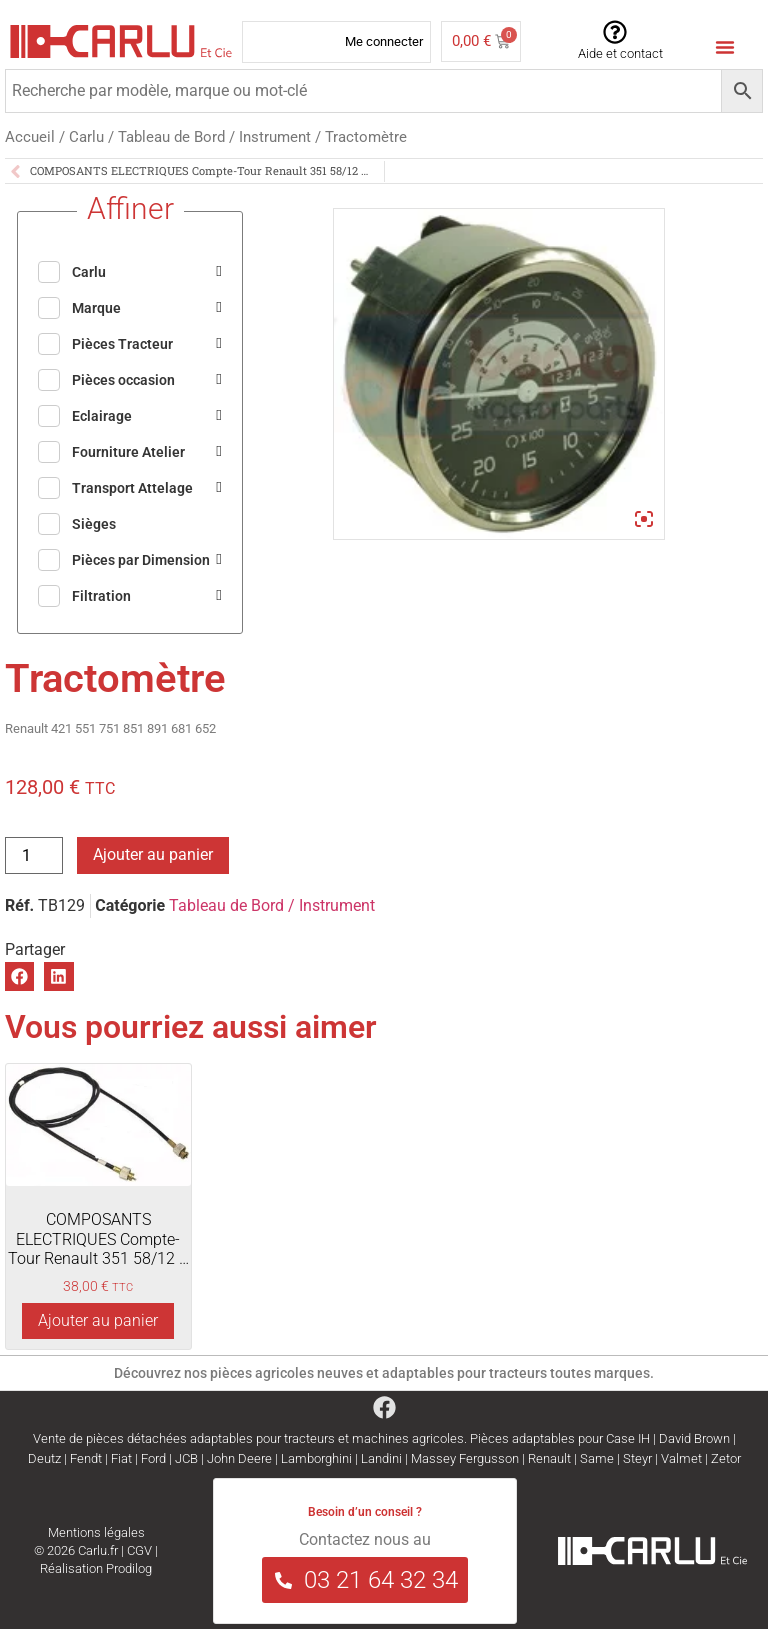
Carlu (86, 137)
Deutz (44, 1458)
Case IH (628, 1438)
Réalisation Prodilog (96, 1568)
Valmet (681, 1458)
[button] (19, 976)
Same (597, 1458)
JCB (186, 1458)
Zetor (726, 1458)
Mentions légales (96, 1532)
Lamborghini (316, 1458)
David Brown (694, 1438)
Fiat (121, 1458)
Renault (549, 1458)
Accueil (30, 137)
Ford (153, 1458)
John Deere (239, 1458)
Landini (381, 1458)
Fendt (86, 1458)
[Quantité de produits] (34, 855)
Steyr (637, 1458)
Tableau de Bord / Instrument (214, 137)
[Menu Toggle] (725, 47)
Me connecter (384, 41)
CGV (139, 1550)
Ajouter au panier (153, 854)
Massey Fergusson (465, 1458)
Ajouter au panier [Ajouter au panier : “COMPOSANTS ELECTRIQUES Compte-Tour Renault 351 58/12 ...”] (98, 1320)
